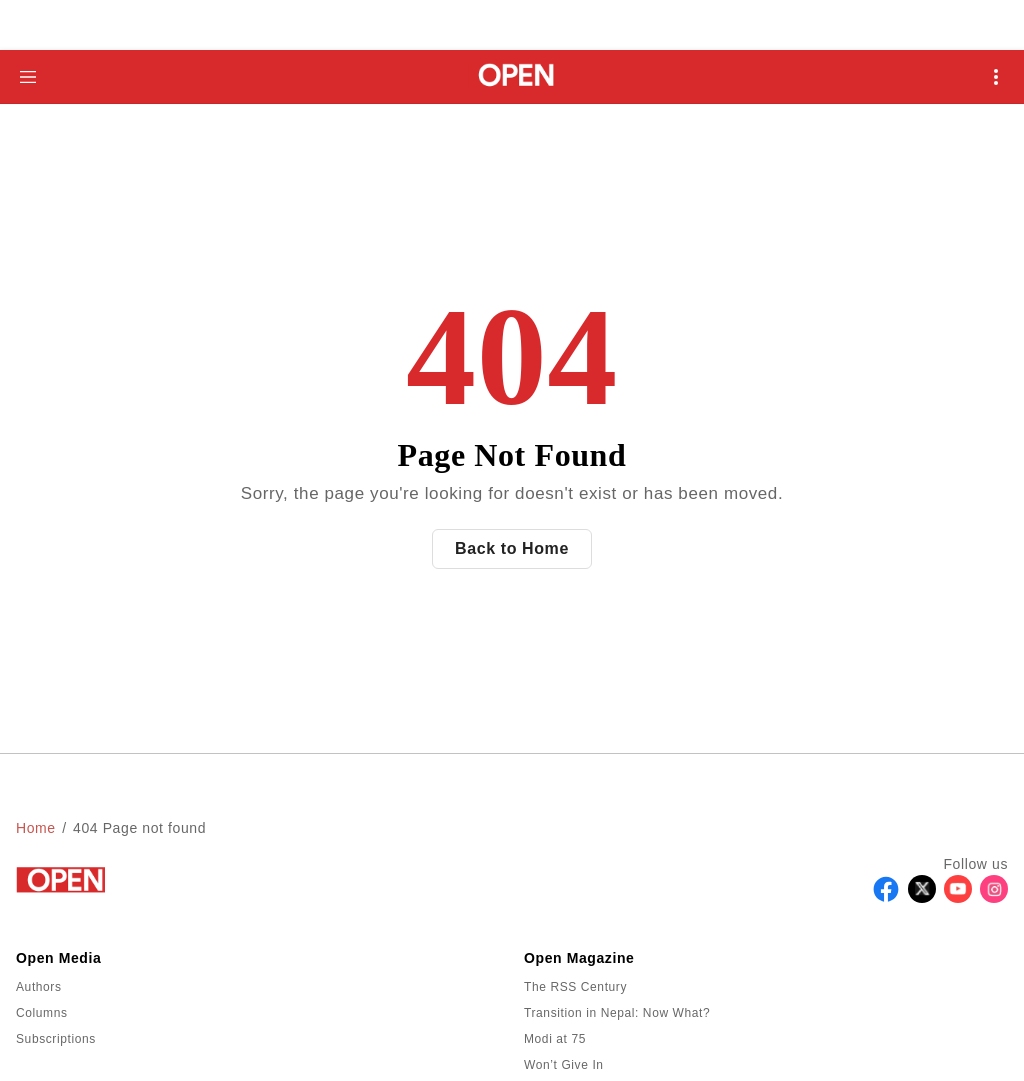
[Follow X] (922, 897)
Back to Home (512, 548)
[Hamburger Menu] (28, 77)
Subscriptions (56, 1039)
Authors (39, 987)
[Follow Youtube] (958, 897)
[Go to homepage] (512, 76)
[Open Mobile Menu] (996, 77)
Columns (42, 1013)
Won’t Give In (564, 1065)
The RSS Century (575, 987)
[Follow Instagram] (994, 897)
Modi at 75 (555, 1039)
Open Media (58, 958)
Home (36, 828)
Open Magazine (579, 958)
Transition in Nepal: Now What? (617, 1013)
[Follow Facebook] (886, 897)
